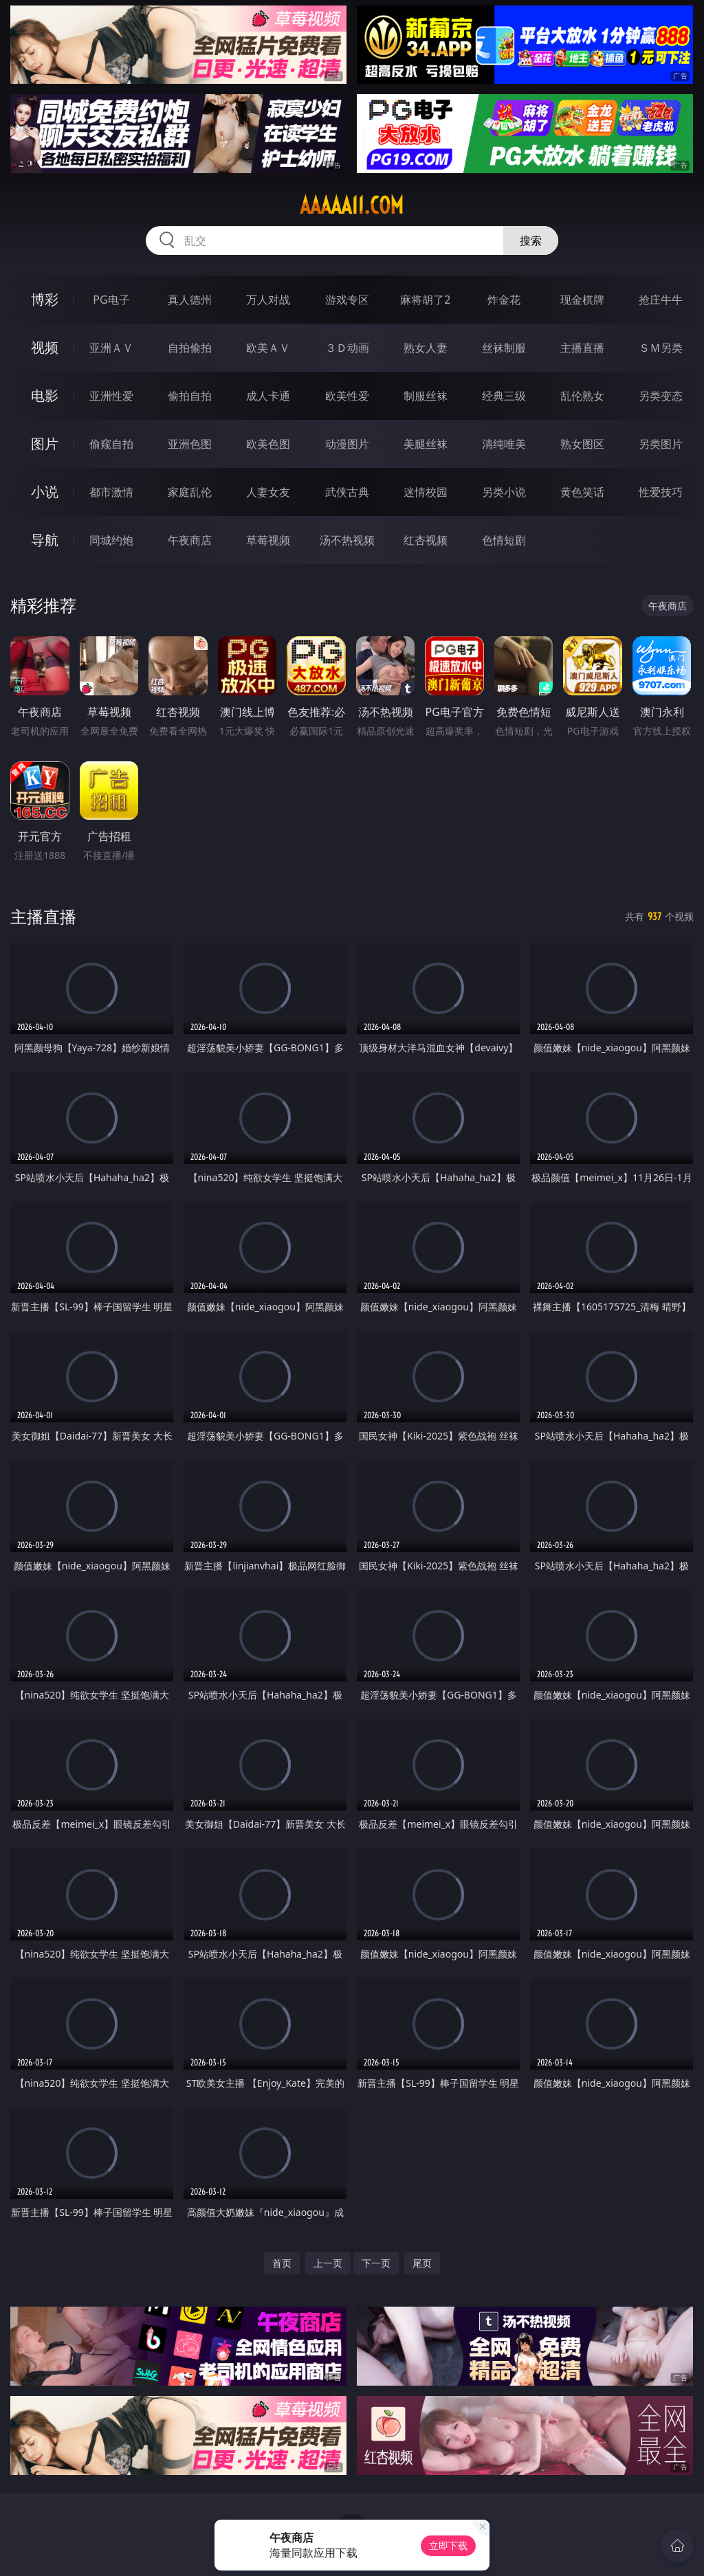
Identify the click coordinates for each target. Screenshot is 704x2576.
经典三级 (504, 395)
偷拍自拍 (190, 395)
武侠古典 (347, 492)
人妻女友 (268, 492)
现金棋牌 (582, 299)
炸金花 (503, 299)
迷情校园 (426, 492)
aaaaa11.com (352, 205)
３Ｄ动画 (347, 347)
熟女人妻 (426, 347)
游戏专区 (347, 299)
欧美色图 (268, 443)
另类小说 (504, 492)
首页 (282, 2263)
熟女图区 (582, 443)
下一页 (376, 2263)
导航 (44, 539)
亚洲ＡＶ (111, 347)
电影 (44, 395)
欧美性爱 (347, 395)
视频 (44, 347)
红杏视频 (426, 540)
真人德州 (190, 299)
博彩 (44, 299)
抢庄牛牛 (661, 299)
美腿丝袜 (426, 443)
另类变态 (661, 395)
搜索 (531, 240)
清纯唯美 (504, 443)
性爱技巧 (661, 492)
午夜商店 (190, 540)
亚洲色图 (190, 443)
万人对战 (268, 299)
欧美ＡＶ (268, 347)
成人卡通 (268, 395)
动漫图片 (347, 443)
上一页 (328, 2263)
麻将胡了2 (425, 299)
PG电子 (111, 299)
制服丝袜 (426, 395)
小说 (44, 491)
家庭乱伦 (190, 492)
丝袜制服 (504, 347)
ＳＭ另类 (661, 347)
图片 (44, 443)
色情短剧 (504, 540)
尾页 (422, 2263)
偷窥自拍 (111, 443)
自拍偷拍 (190, 347)
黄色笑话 (582, 492)
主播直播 (582, 347)
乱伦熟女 (582, 395)
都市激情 (111, 492)
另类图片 (661, 443)
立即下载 (448, 2545)
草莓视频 (268, 540)
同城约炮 (111, 540)
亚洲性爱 (111, 395)
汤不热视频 (347, 540)
